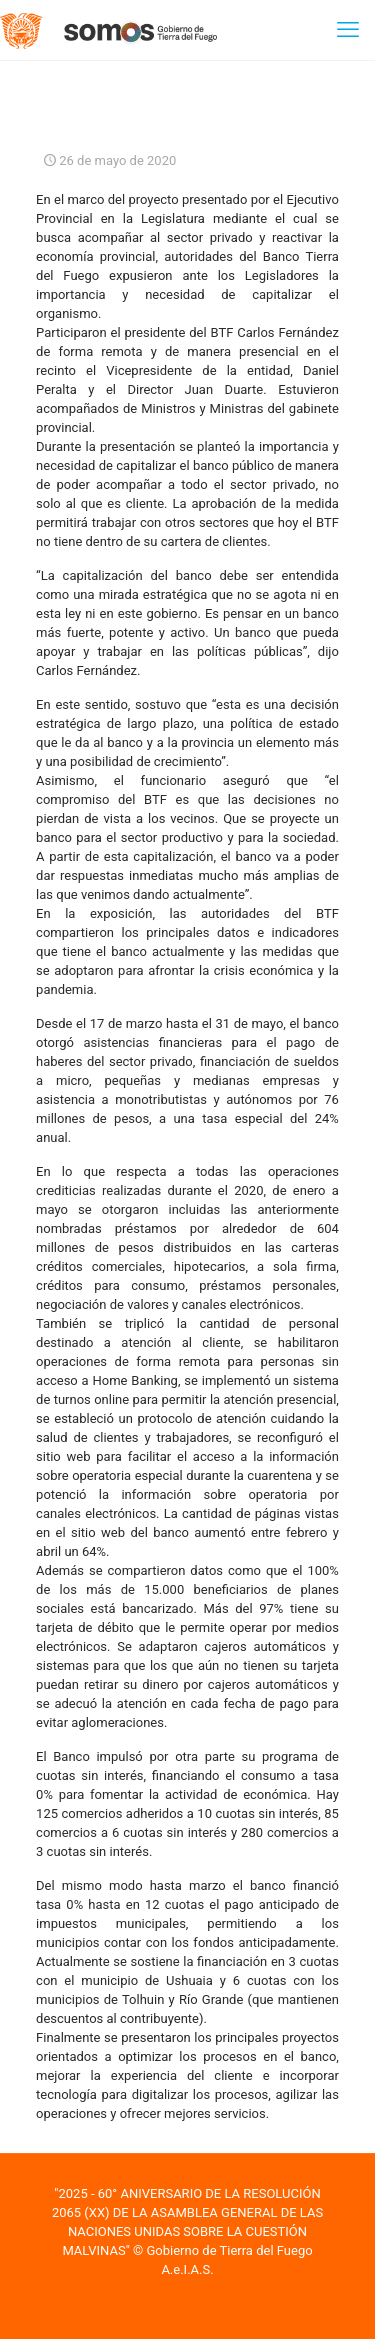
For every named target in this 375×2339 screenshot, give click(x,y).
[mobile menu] (348, 30)
